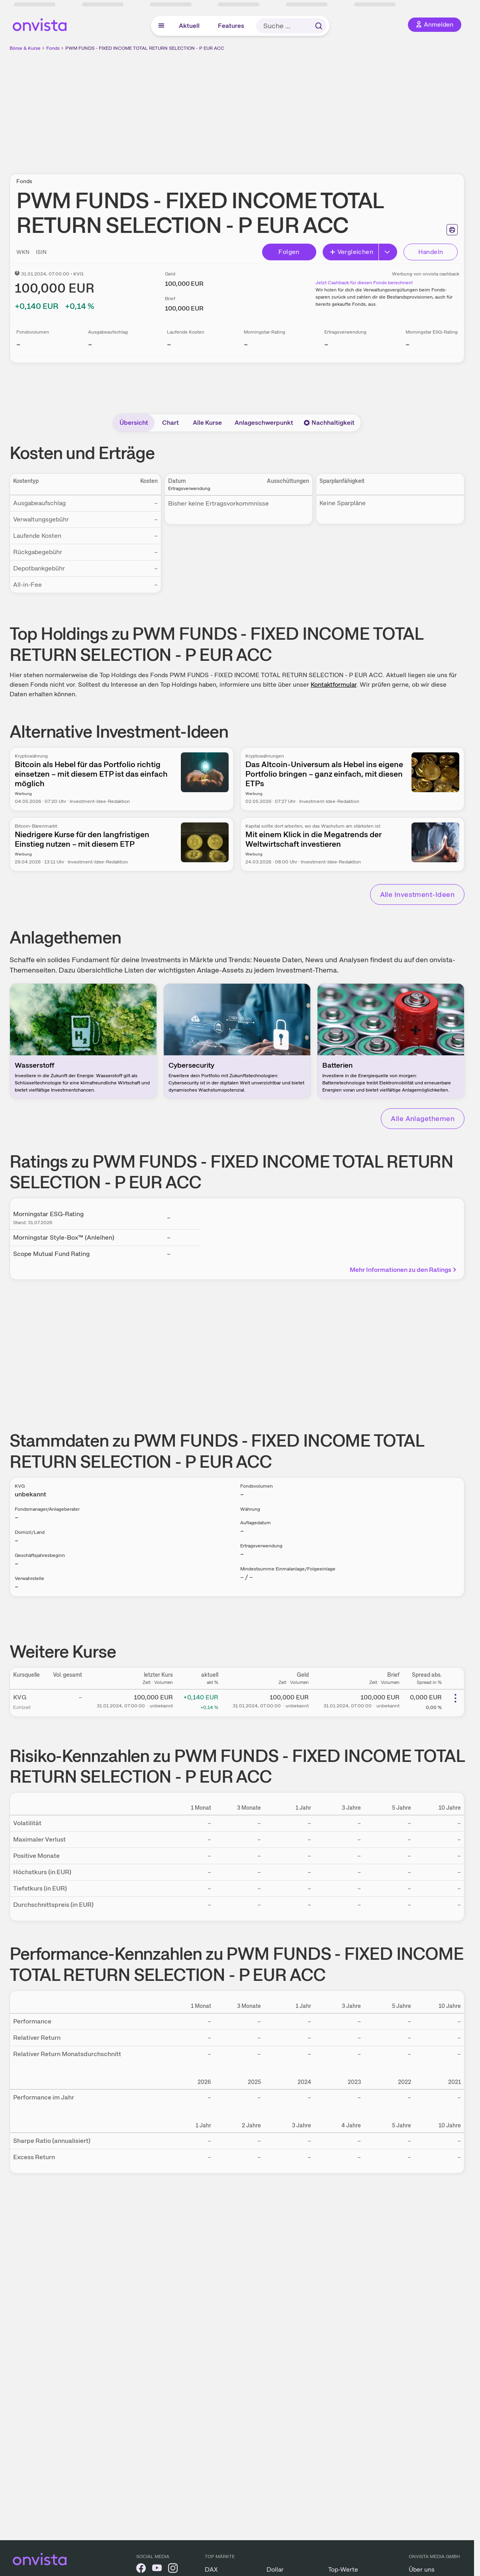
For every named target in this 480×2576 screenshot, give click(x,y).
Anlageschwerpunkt (264, 422)
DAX (211, 2569)
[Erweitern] (388, 252)
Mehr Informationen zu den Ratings (404, 1270)
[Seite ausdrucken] (452, 229)
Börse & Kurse (25, 48)
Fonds (53, 48)
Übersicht (134, 422)
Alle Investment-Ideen (417, 894)
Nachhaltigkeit (329, 422)
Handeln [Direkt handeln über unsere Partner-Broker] (430, 252)
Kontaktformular (334, 684)
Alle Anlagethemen (423, 1118)
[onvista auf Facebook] (141, 2569)
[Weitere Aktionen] (455, 1698)
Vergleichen (351, 252)
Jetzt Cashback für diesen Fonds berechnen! (364, 282)
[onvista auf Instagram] (173, 2569)
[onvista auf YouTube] (157, 2569)
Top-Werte (343, 2569)
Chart (170, 422)
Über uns (422, 2569)
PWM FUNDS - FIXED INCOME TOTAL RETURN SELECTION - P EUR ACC (144, 48)
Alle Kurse (207, 422)
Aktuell (189, 25)
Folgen (288, 252)
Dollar (275, 2569)
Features (231, 25)
